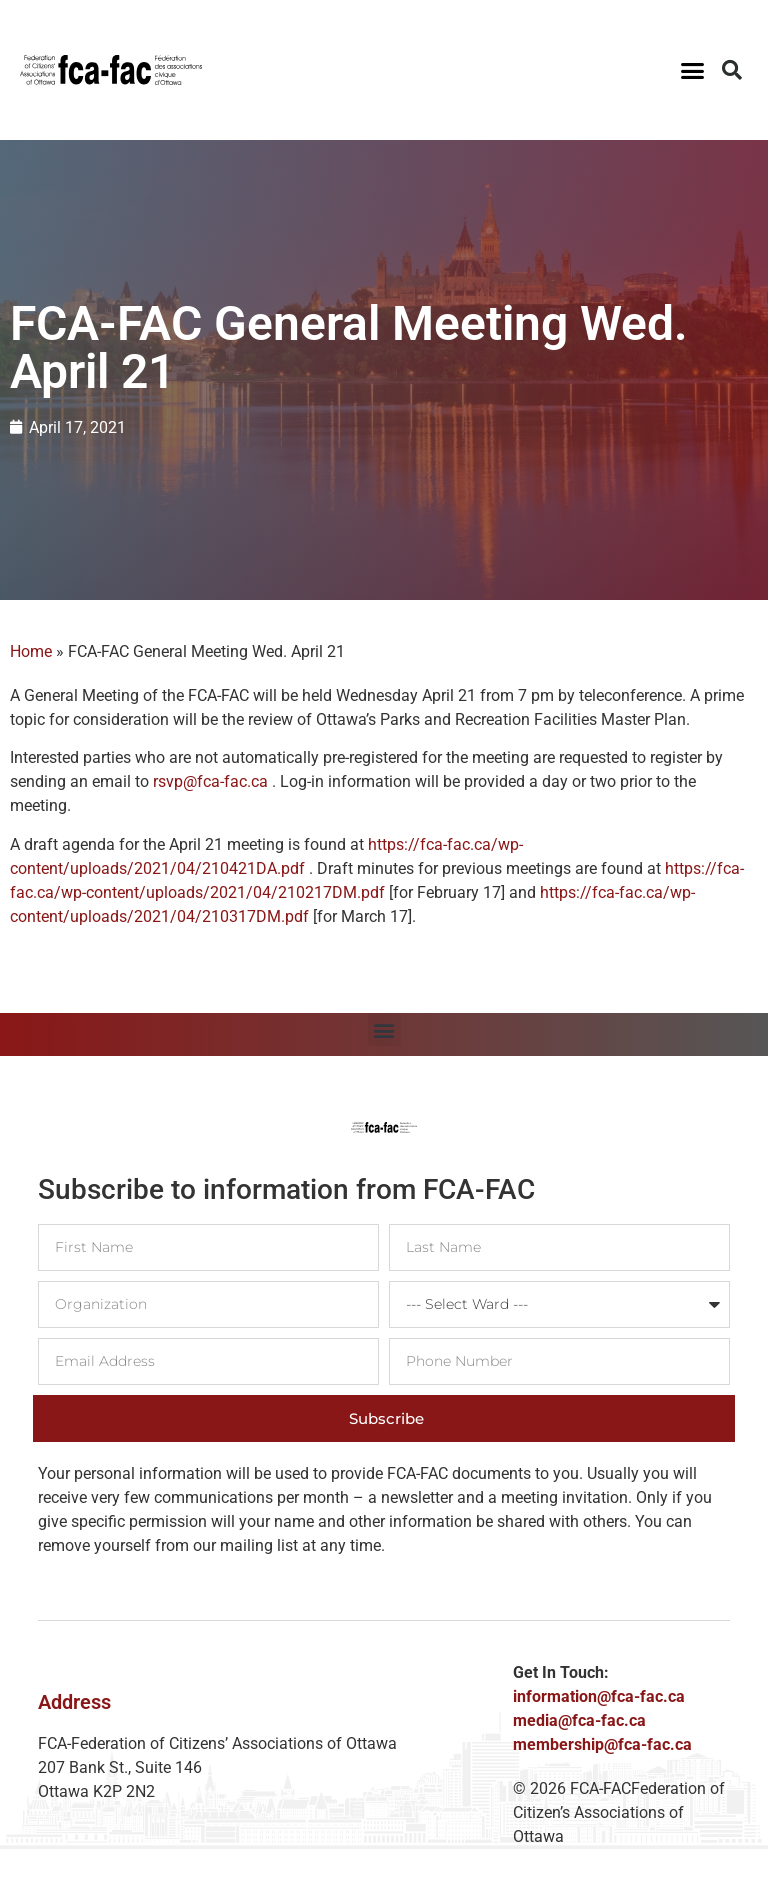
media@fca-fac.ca (579, 1720)
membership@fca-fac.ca (602, 1744)
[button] (693, 70)
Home (31, 651)
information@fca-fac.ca (599, 1696)
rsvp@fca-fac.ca (210, 781)
